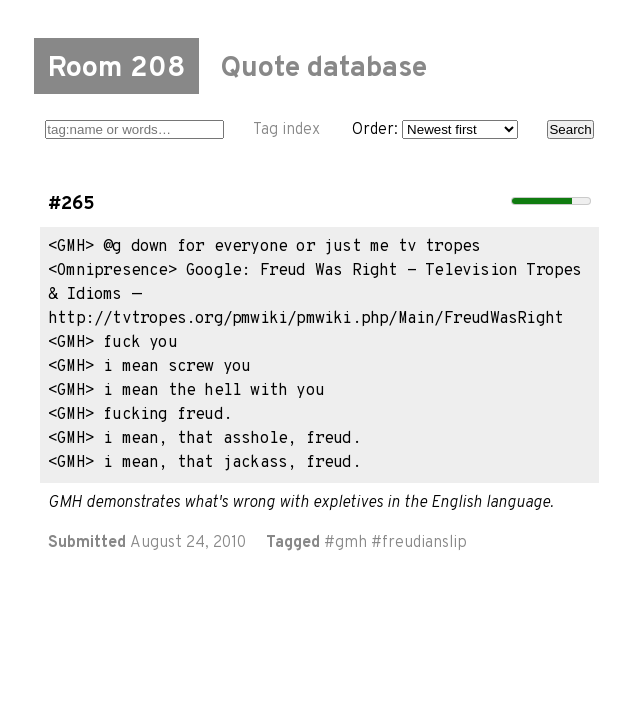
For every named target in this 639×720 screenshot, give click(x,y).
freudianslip (424, 543)
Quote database (323, 69)
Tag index (286, 130)
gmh (351, 543)
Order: (435, 130)
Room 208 (116, 69)
